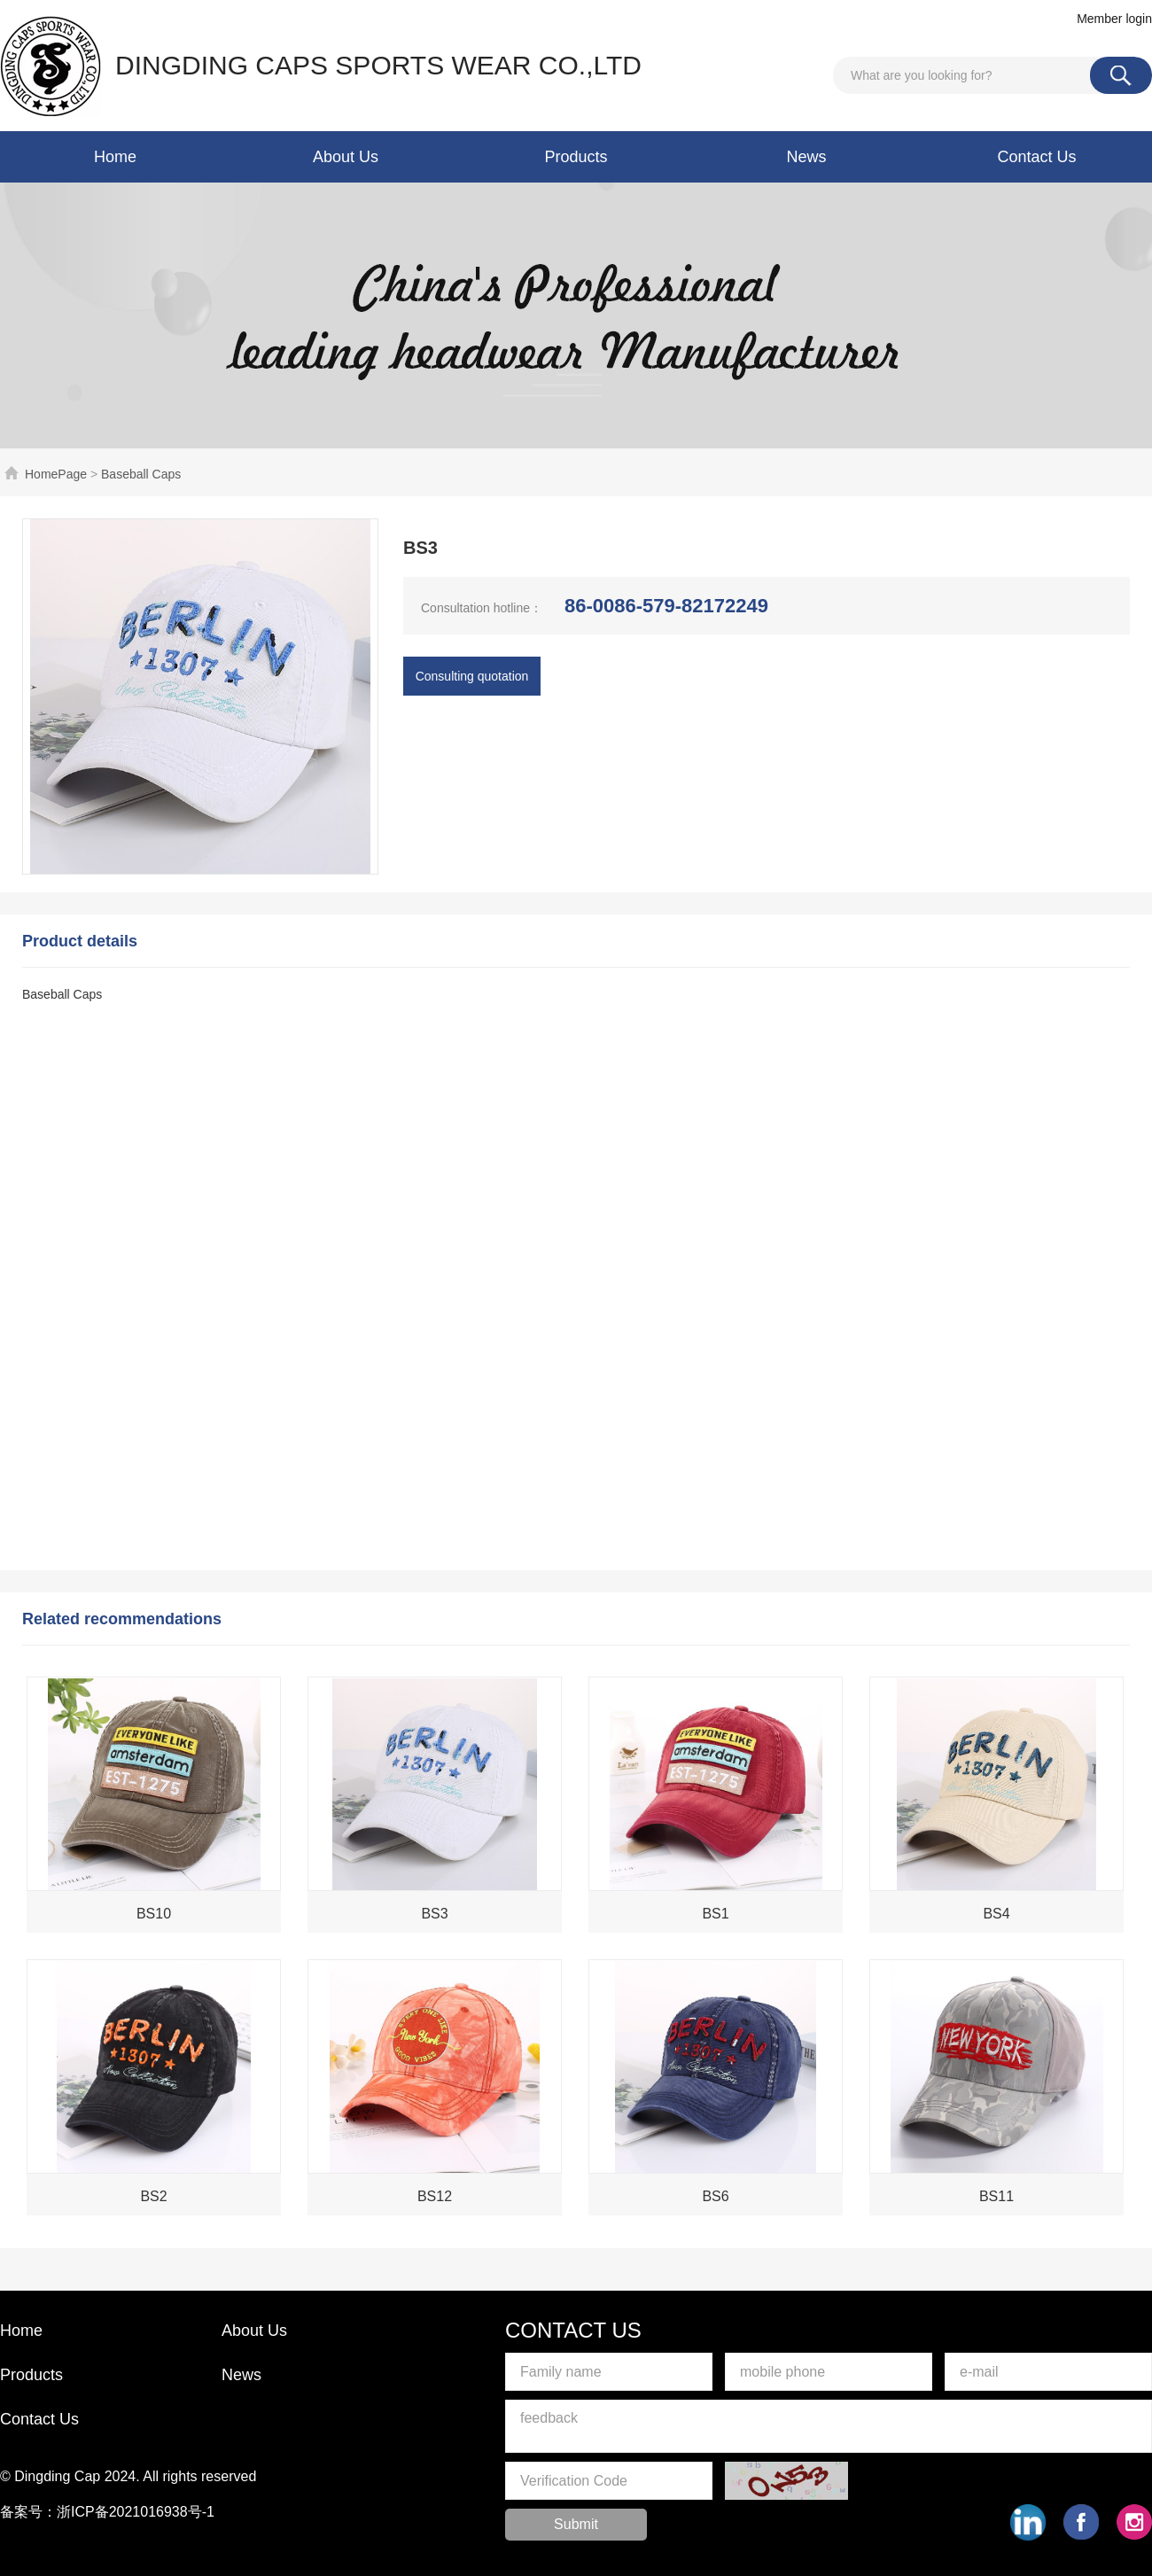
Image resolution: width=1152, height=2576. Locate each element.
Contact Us (1036, 157)
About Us (345, 157)
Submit (576, 2524)
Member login (1114, 19)
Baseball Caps (141, 474)
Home (115, 157)
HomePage (56, 474)
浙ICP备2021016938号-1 (135, 2511)
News (806, 157)
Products (575, 157)
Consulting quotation (472, 676)
